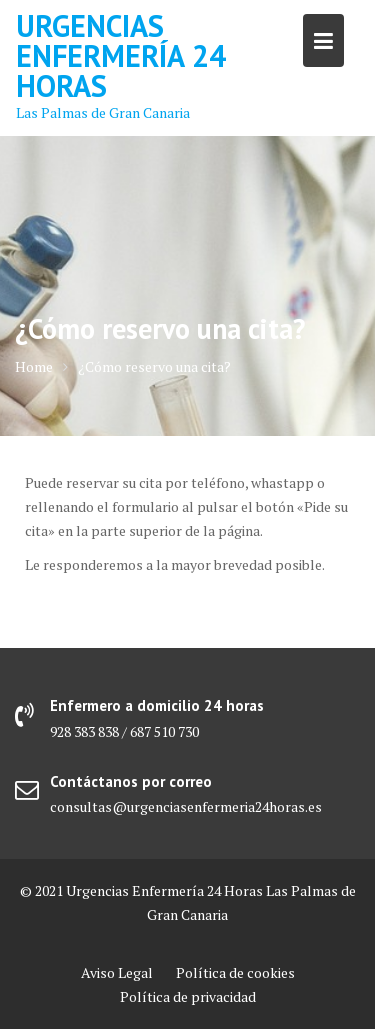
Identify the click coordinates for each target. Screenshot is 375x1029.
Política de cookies (235, 972)
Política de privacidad (188, 996)
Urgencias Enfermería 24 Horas (121, 55)
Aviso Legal (117, 972)
